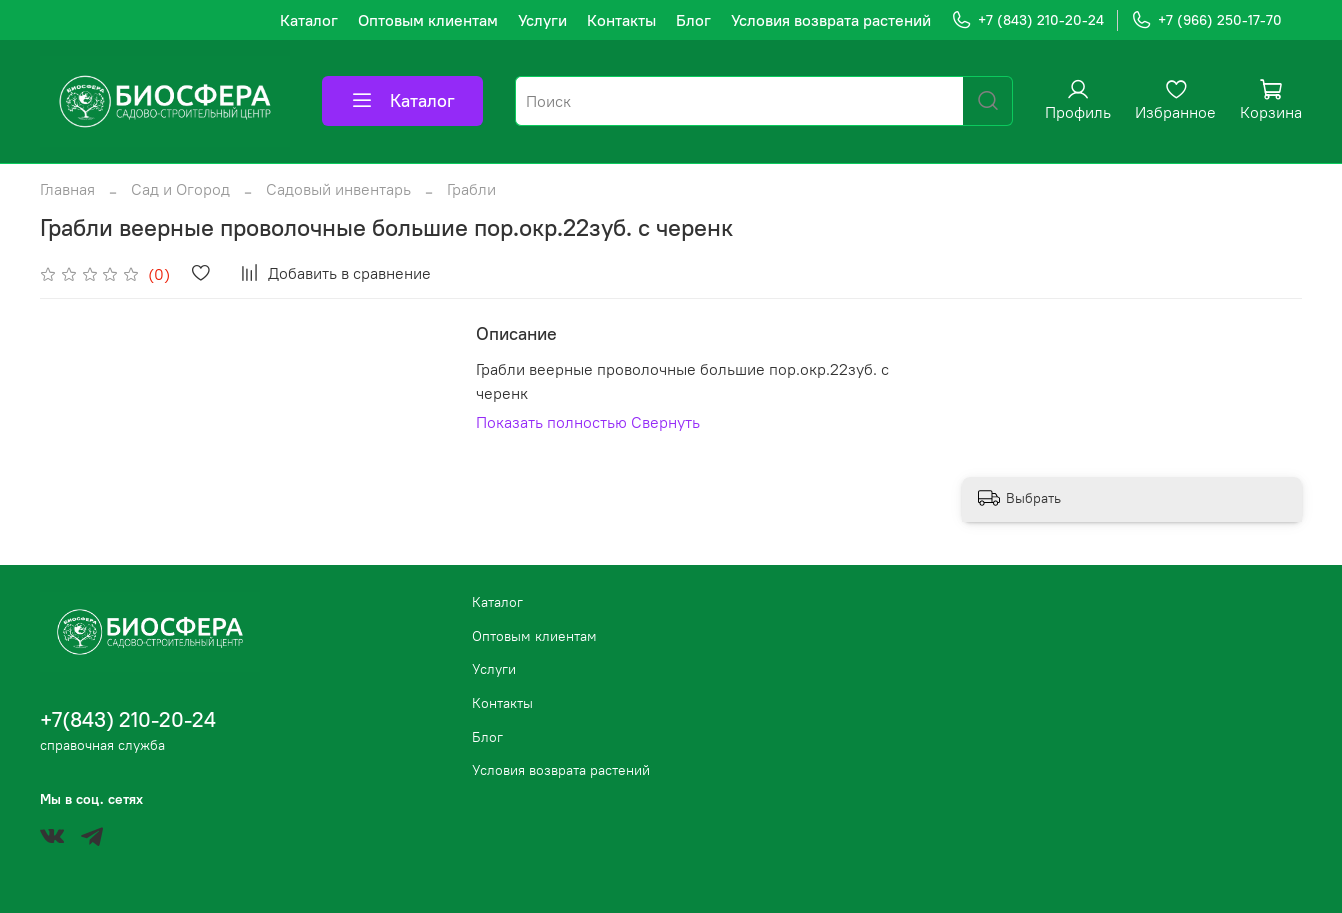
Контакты (621, 20)
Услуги (542, 20)
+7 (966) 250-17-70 (1206, 20)
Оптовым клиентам (428, 20)
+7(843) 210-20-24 (128, 719)
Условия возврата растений (831, 20)
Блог (693, 20)
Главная (67, 189)
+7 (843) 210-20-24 (1027, 20)
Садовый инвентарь (338, 189)
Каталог (309, 20)
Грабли (471, 189)
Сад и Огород (180, 189)
